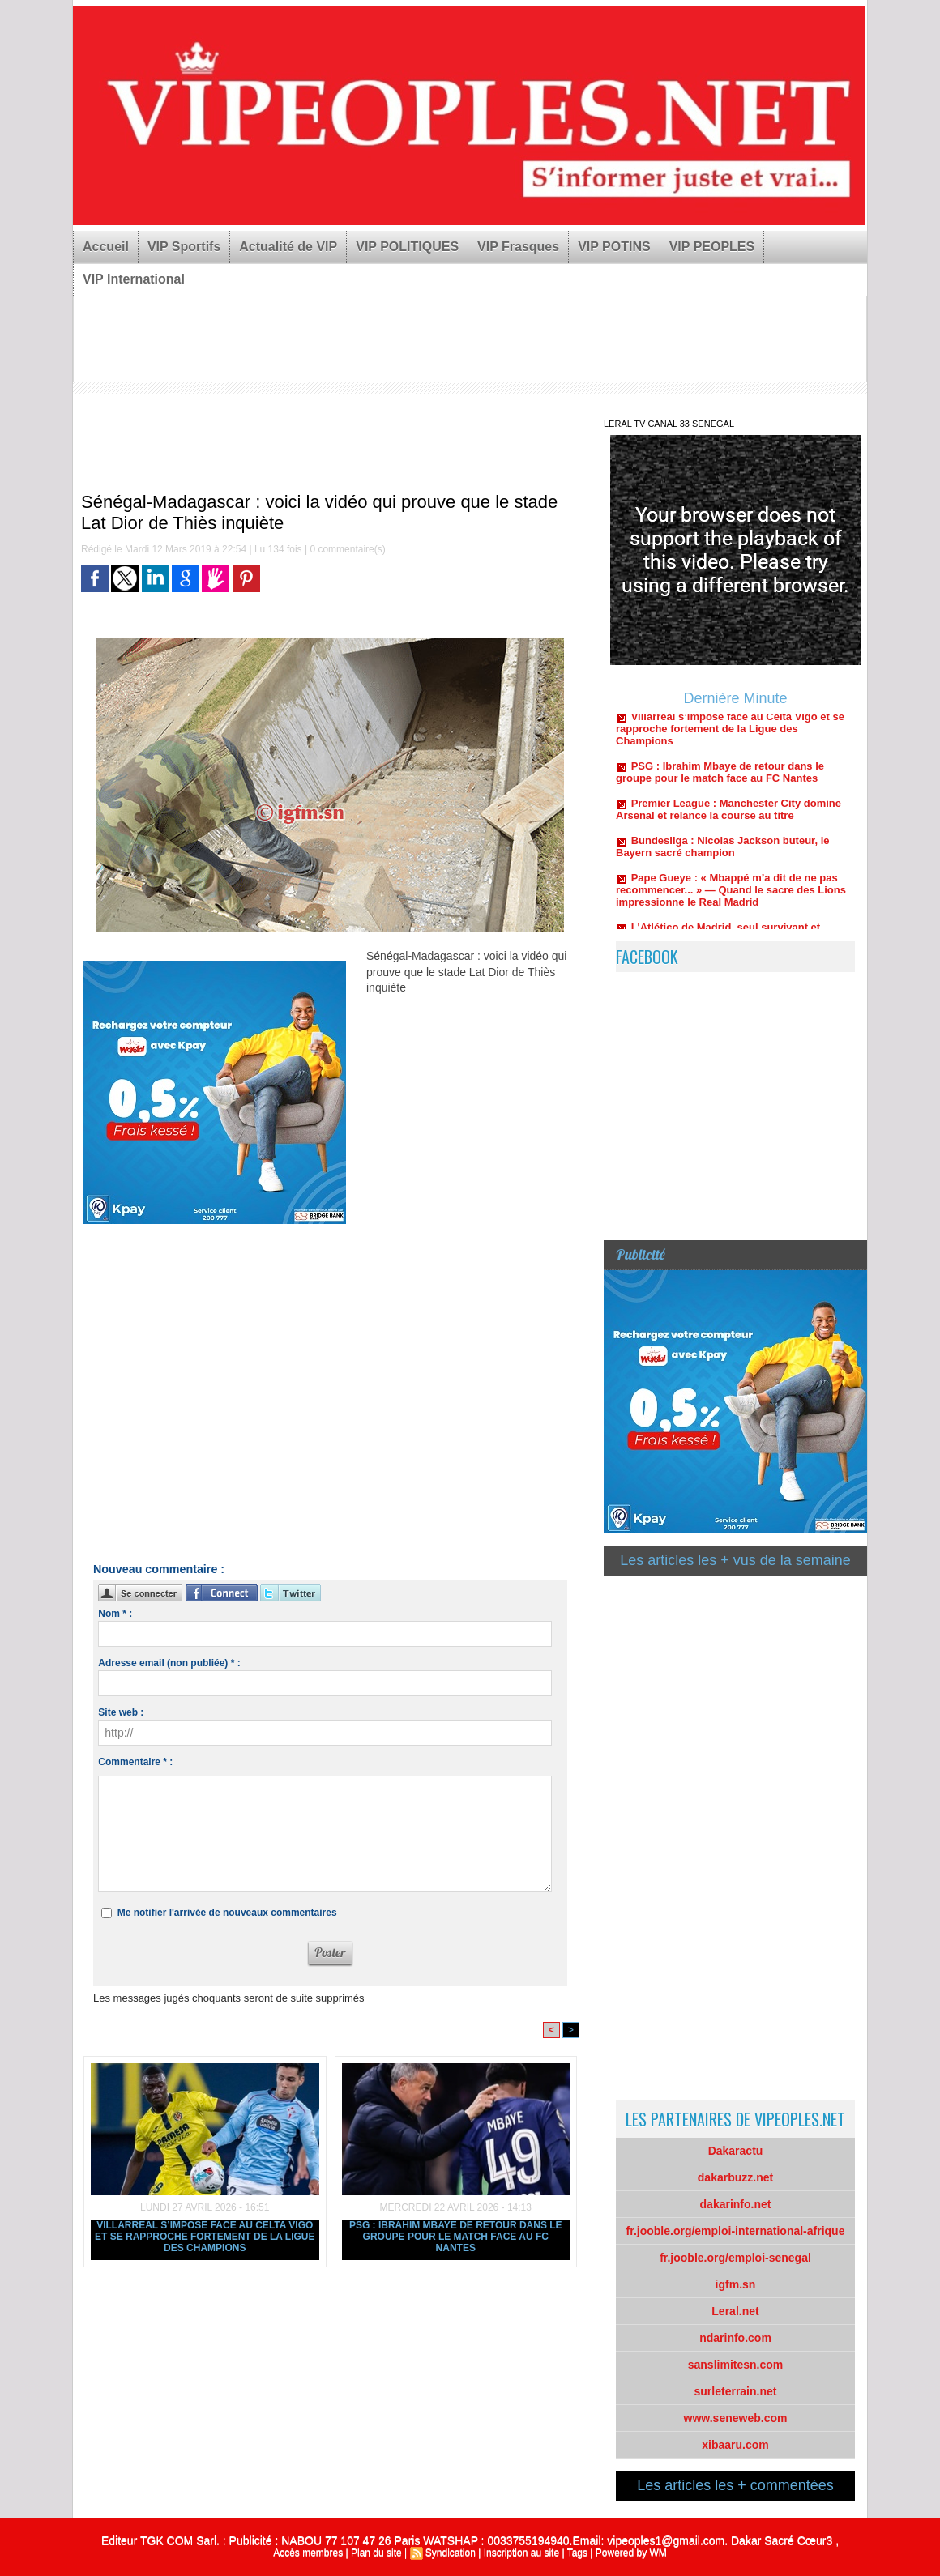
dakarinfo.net (735, 2204)
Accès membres (308, 2552)
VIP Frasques (518, 247)
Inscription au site (521, 2552)
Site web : (120, 1712)
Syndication (450, 2552)
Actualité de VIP (288, 247)
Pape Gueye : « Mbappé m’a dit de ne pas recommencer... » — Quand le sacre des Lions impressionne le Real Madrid (731, 894)
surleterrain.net (735, 2391)
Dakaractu (735, 2150)
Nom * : (115, 1613)
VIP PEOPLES (712, 247)
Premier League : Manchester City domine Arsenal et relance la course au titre (728, 814)
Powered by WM (631, 2552)
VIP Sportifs (183, 247)
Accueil (106, 247)
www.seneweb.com (736, 2418)
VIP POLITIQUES (407, 247)
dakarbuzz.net (735, 2177)
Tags (577, 2552)
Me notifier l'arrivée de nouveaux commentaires (227, 1912)
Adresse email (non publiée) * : (169, 1663)
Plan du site (376, 2552)
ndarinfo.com (735, 2337)
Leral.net (734, 2311)
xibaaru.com (735, 2444)
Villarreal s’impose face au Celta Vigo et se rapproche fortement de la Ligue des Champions (205, 2237)
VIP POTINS (614, 247)
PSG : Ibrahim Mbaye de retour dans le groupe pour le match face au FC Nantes (455, 2237)
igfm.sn (736, 2284)
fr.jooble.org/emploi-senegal (735, 2257)
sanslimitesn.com (736, 2364)
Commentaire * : (135, 1762)
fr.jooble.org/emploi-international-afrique (735, 2230)
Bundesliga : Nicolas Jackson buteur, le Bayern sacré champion (723, 851)
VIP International (134, 279)
